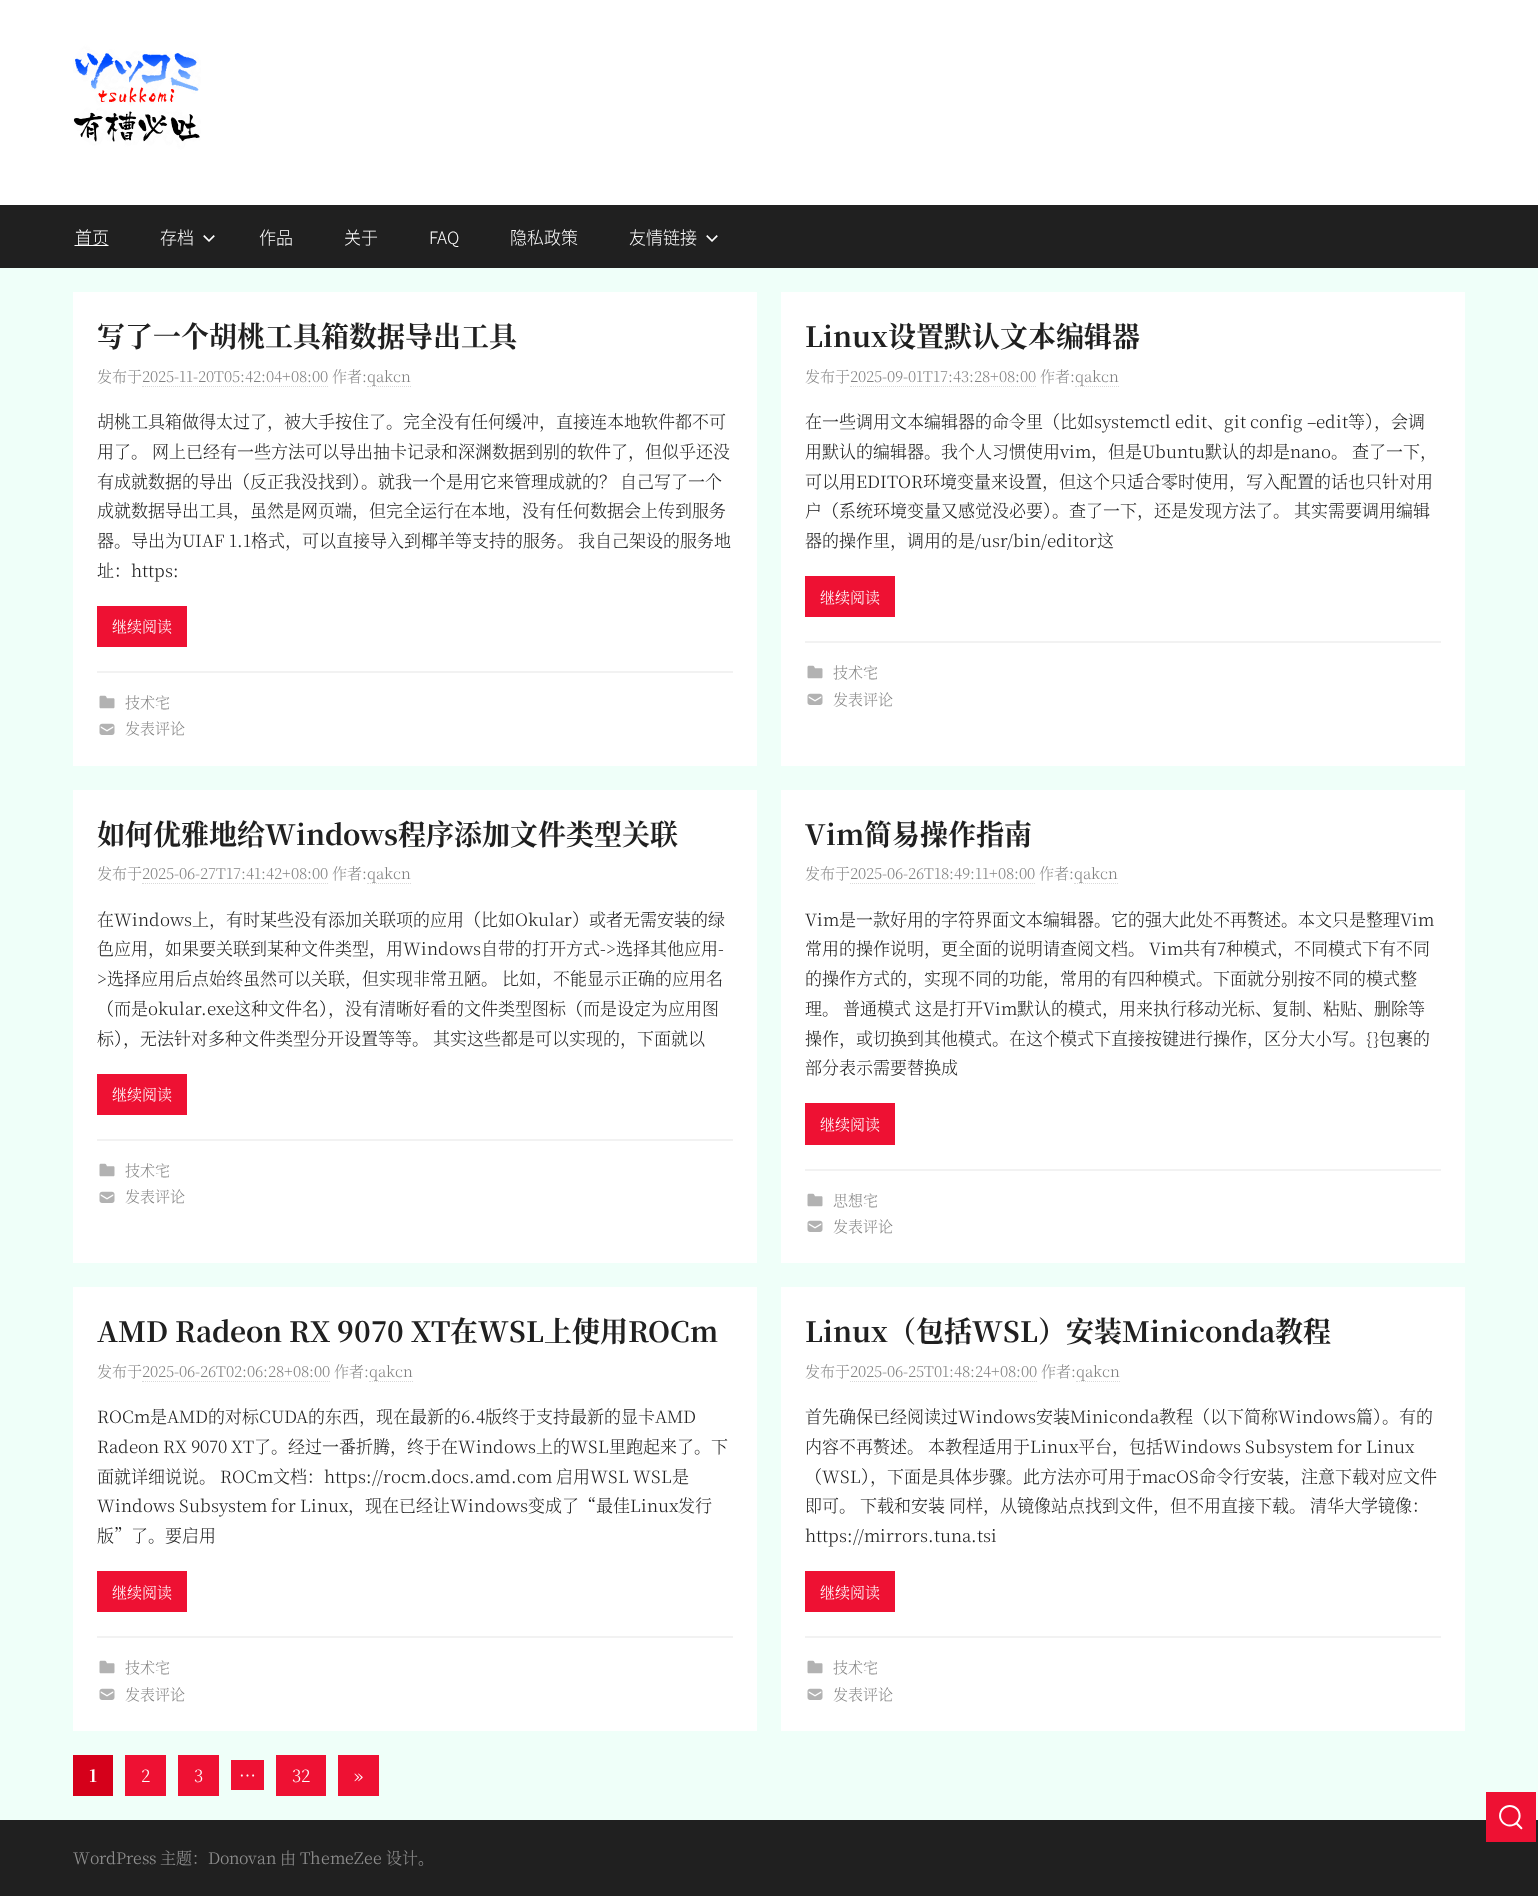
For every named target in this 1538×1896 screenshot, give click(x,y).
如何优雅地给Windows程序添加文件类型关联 (387, 833)
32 (301, 1774)
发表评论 (155, 727)
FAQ (444, 236)
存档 (188, 236)
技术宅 (147, 701)
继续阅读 (142, 625)
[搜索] (1511, 1817)
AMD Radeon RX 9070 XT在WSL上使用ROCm (407, 1330)
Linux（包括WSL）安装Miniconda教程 (1068, 1330)
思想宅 (855, 1199)
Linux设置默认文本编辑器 (972, 335)
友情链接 (674, 236)
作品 (276, 236)
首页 (92, 236)
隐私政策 (544, 236)
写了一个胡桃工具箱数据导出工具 (307, 335)
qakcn (389, 375)
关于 (361, 236)
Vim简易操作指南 (918, 833)
